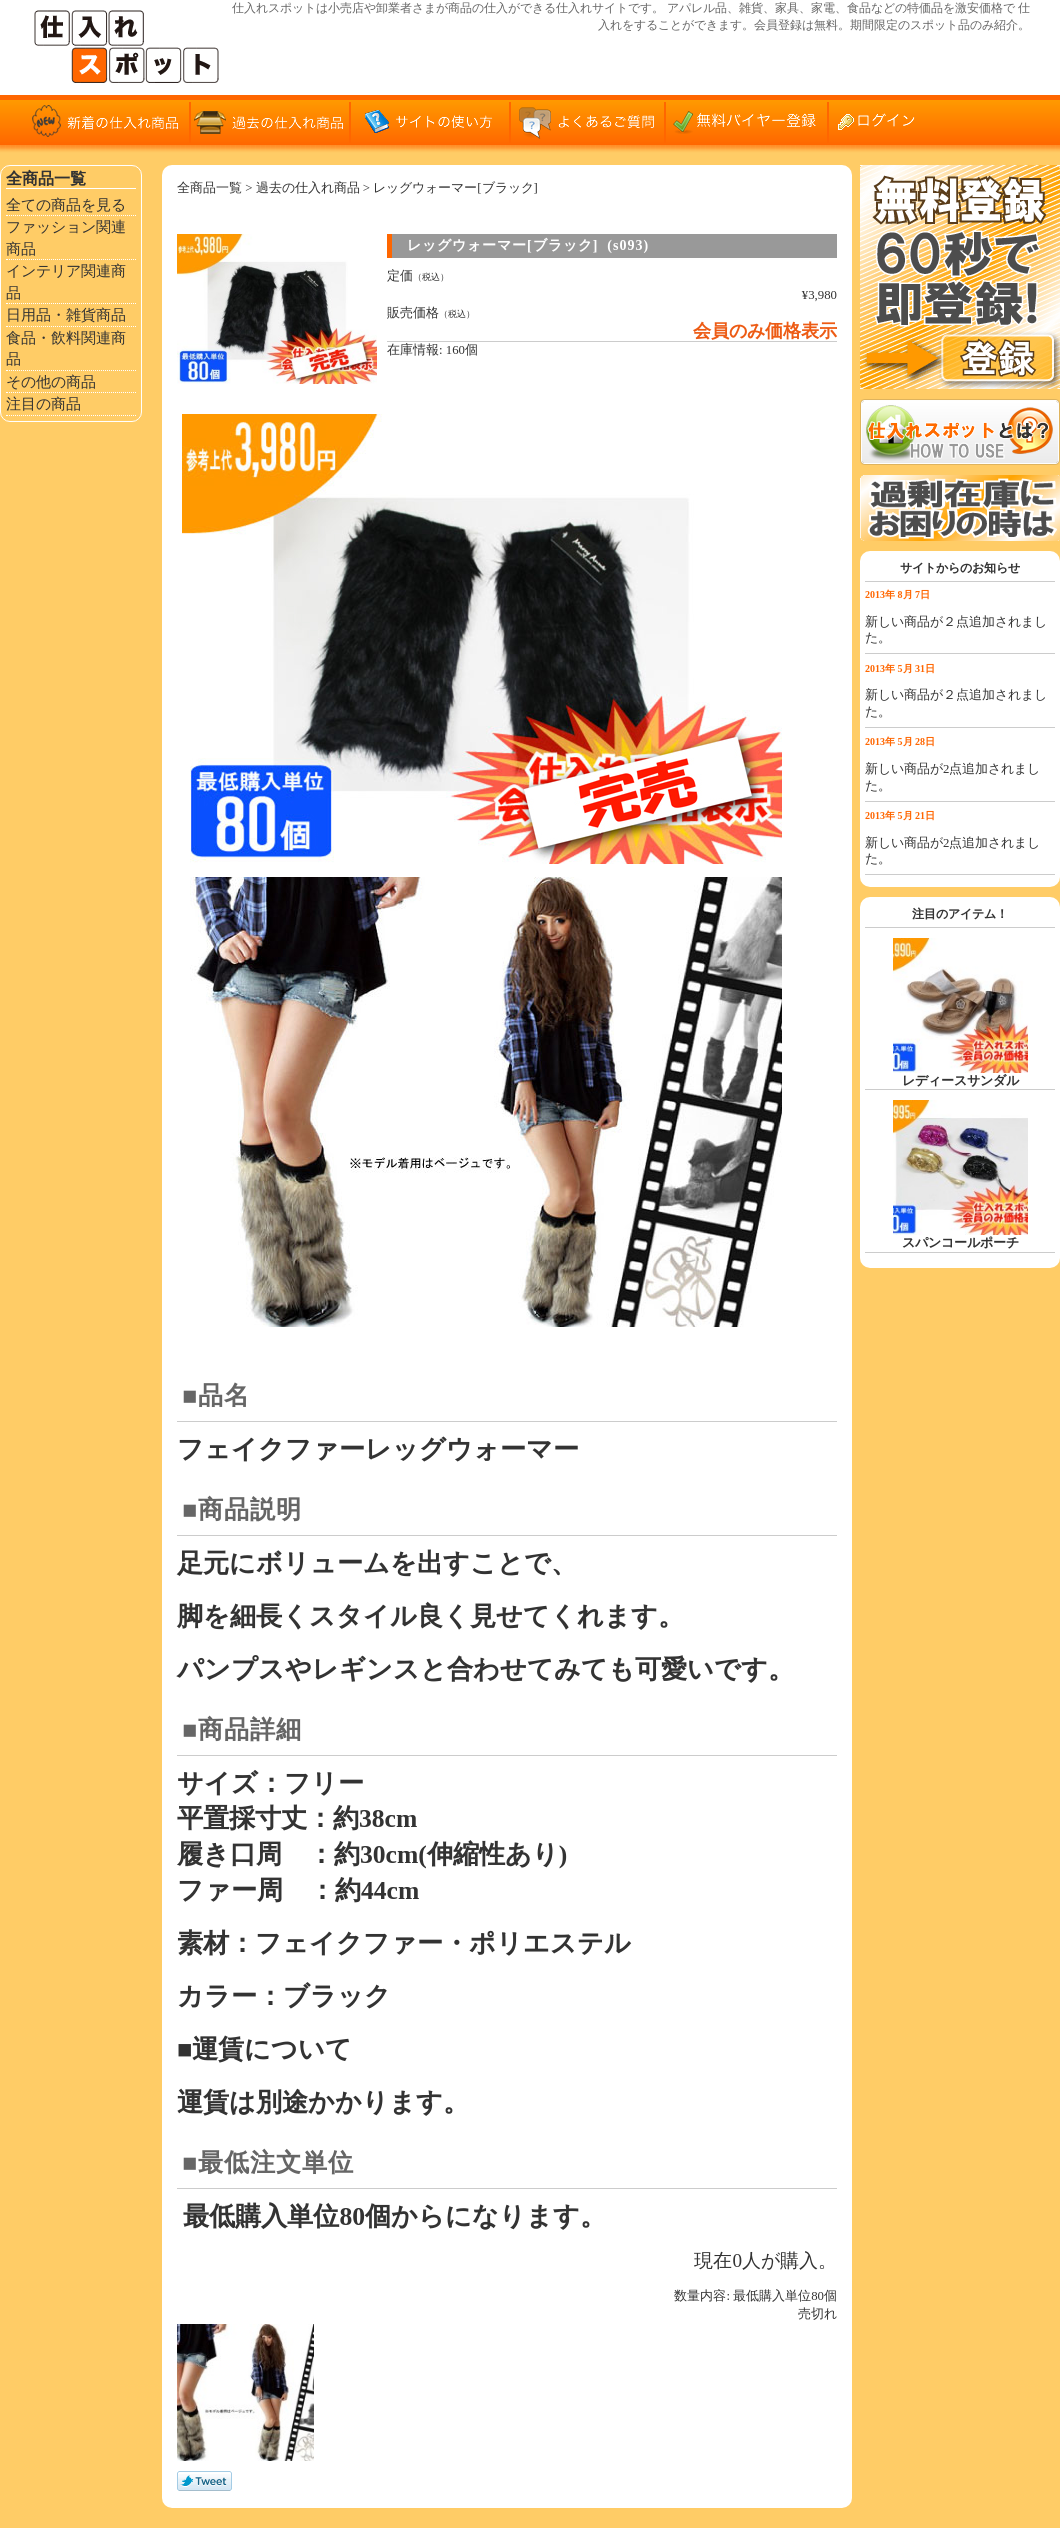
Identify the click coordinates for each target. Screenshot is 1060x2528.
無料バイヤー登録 (750, 120)
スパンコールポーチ (960, 1243)
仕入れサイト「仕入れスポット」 (130, 47)
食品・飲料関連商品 (66, 348)
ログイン (885, 120)
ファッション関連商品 (66, 237)
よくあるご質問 (590, 120)
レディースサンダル (960, 1081)
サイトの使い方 (430, 120)
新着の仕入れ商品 (110, 120)
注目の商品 (43, 403)
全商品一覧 (209, 188)
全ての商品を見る (66, 204)
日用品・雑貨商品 (66, 314)
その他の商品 (51, 381)
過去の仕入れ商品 (270, 120)
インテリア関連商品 (66, 281)
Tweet (204, 2482)
